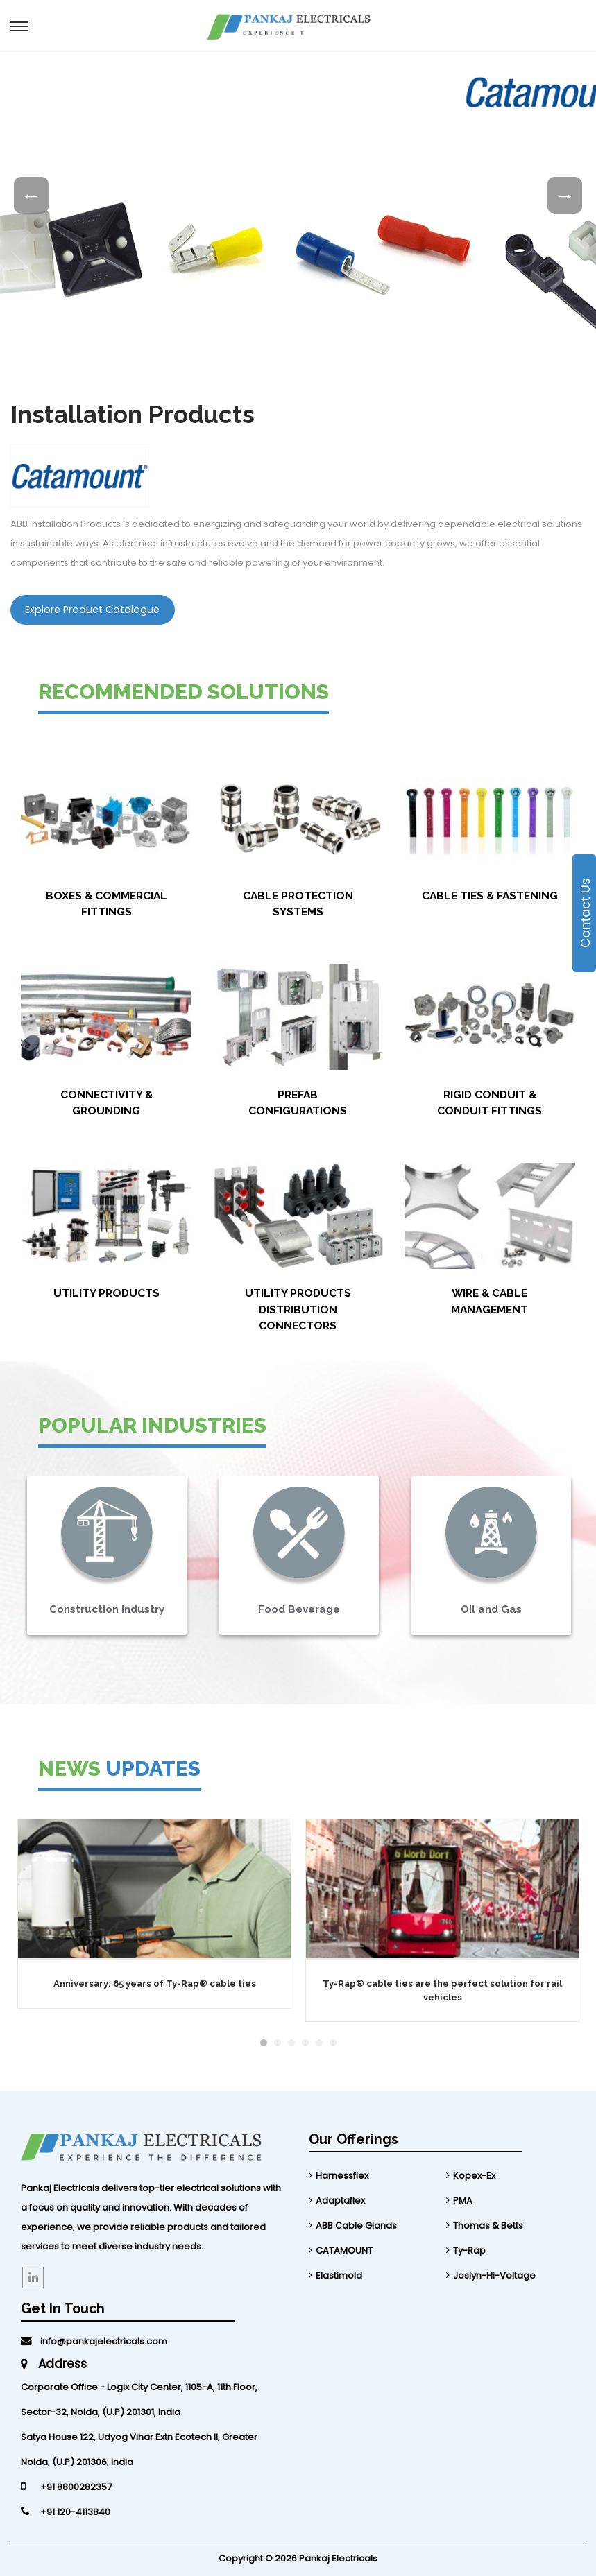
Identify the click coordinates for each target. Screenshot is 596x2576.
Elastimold (339, 2275)
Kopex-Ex (474, 2175)
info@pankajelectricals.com (94, 2341)
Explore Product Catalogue (92, 610)
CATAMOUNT (344, 2250)
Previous (31, 195)
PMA (462, 2200)
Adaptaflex (340, 2200)
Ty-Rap (469, 2250)
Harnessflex (342, 2175)
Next (564, 195)
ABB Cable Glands (356, 2225)
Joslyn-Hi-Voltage (494, 2275)
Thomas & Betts (488, 2225)
